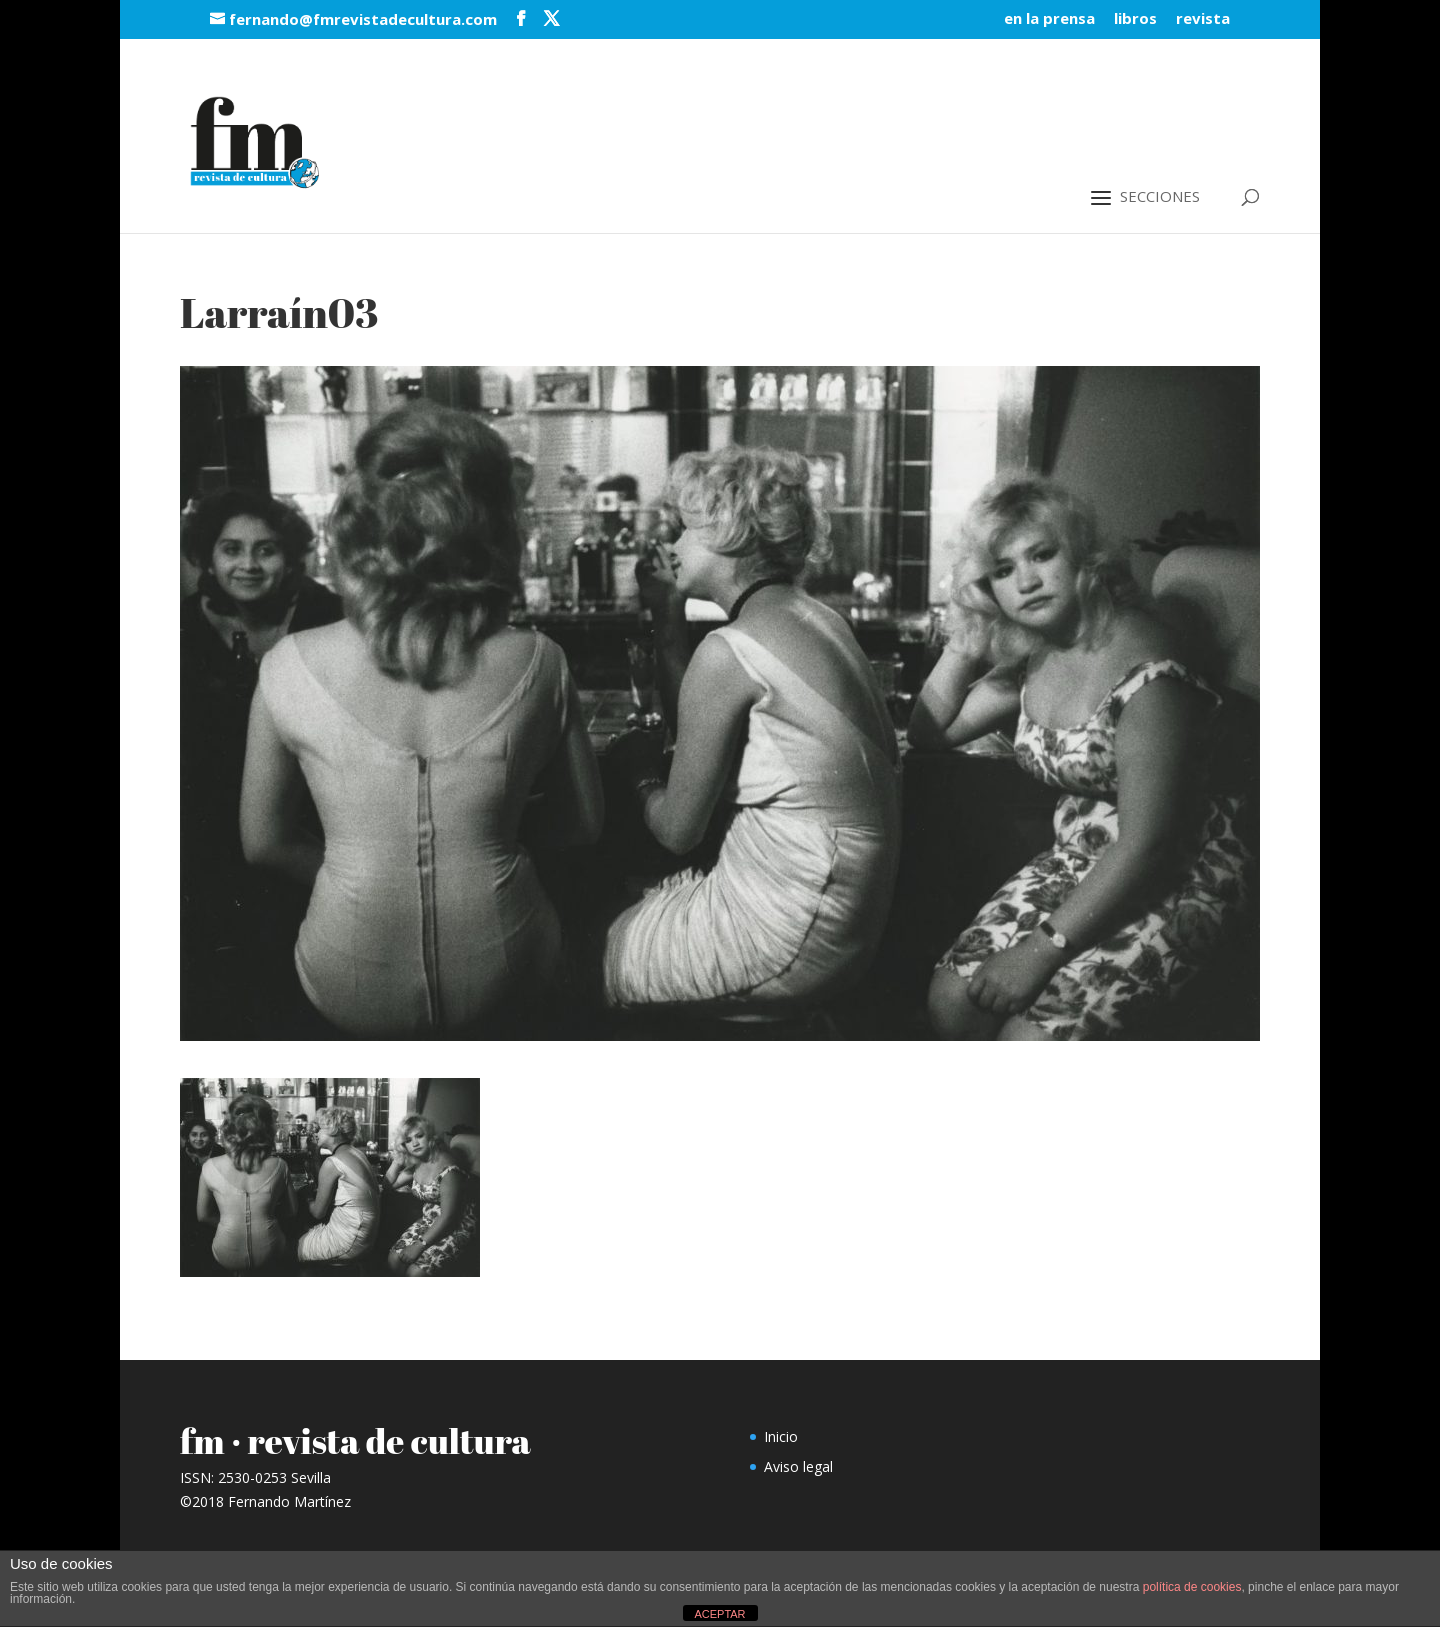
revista (1203, 19)
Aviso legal (798, 1466)
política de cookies (1192, 1587)
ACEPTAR (719, 1614)
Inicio (781, 1436)
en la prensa (1049, 19)
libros (1135, 19)
